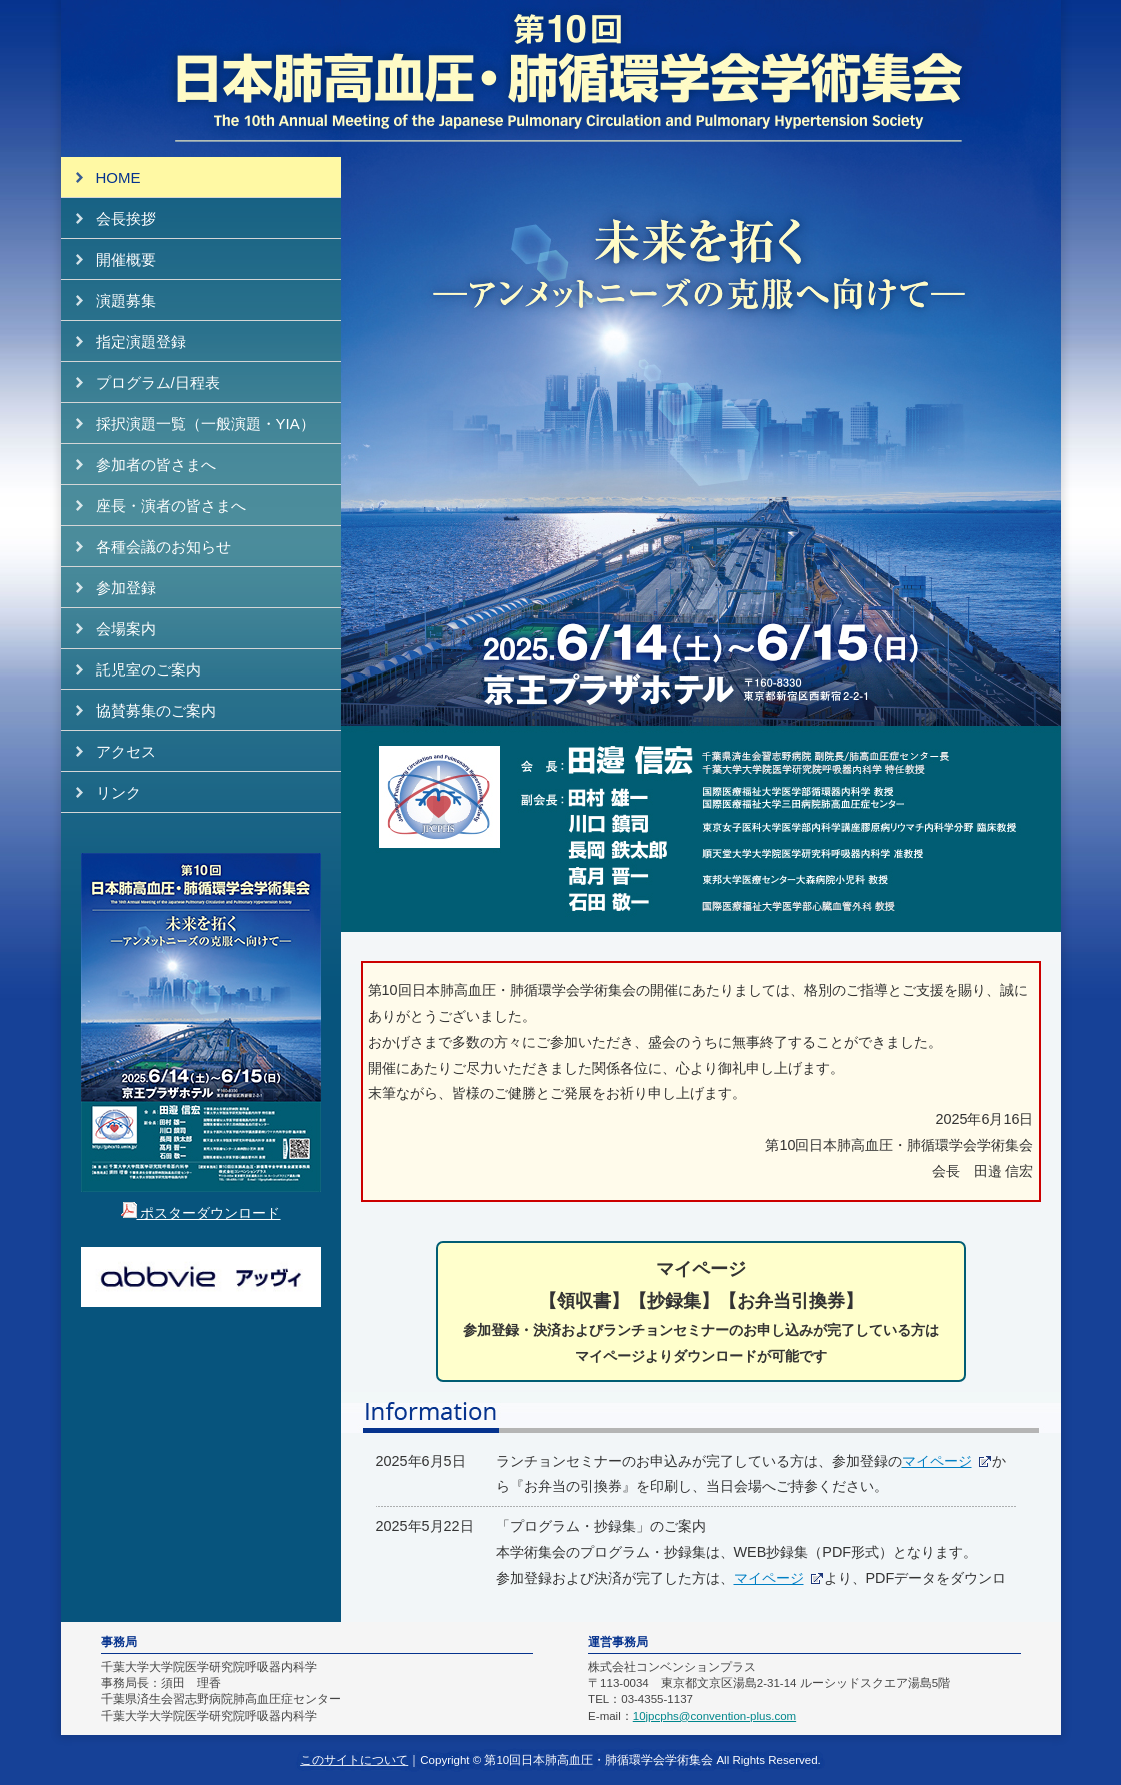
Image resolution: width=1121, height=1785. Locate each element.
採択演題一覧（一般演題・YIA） (205, 423)
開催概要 (126, 259)
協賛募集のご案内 (156, 710)
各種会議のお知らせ (163, 546)
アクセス (126, 751)
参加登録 (126, 587)
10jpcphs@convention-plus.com (714, 1716)
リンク (118, 792)
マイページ (937, 1461)
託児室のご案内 (148, 669)
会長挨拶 (126, 218)
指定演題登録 (141, 341)
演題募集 (126, 300)
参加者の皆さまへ (156, 464)
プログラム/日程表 (158, 382)
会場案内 (126, 628)
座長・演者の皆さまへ (171, 505)
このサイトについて (354, 1760)
